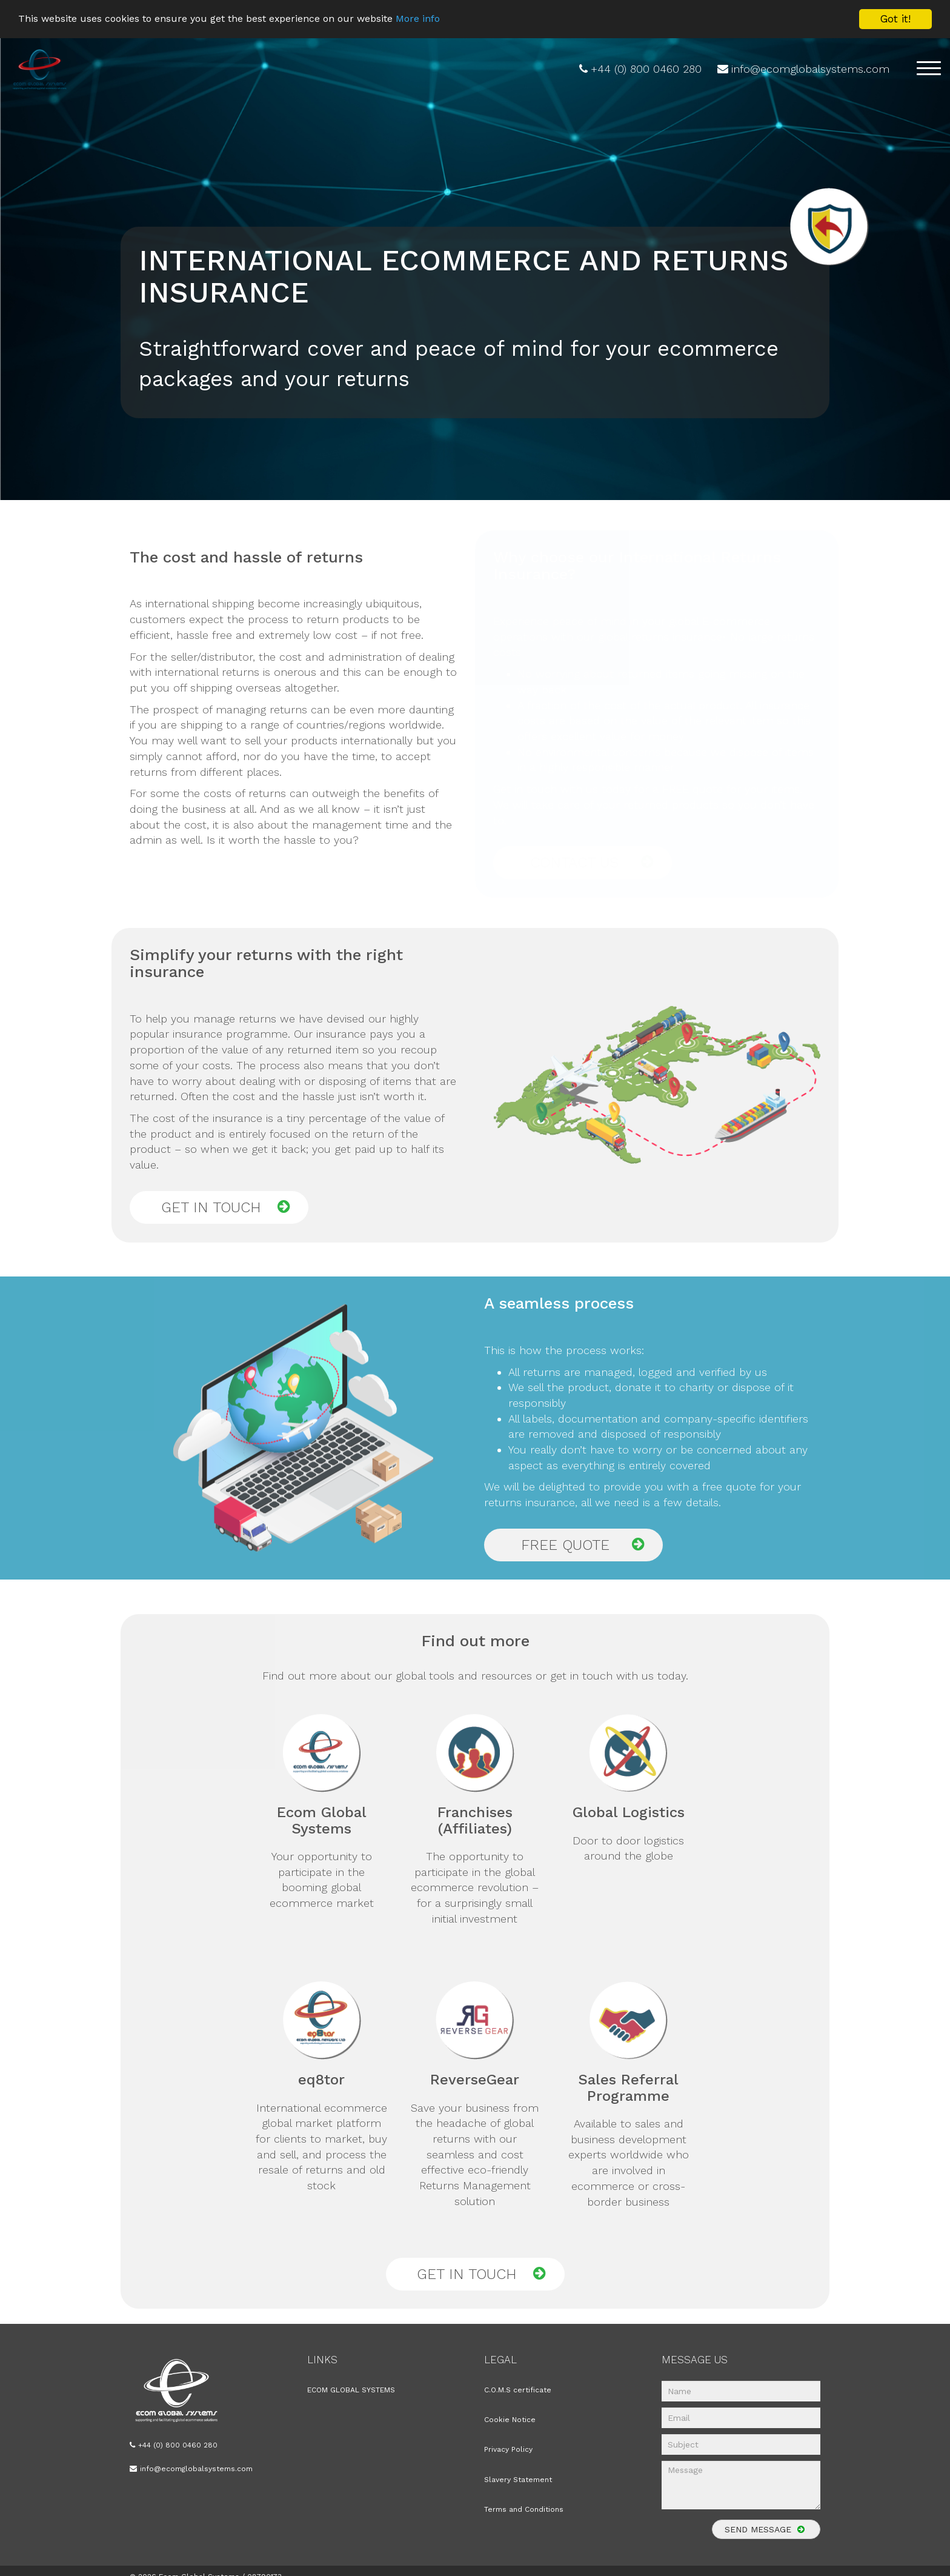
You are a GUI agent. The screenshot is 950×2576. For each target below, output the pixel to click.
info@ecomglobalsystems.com (810, 68)
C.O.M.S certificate (517, 2390)
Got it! (895, 19)
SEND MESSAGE (766, 2531)
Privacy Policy (508, 2449)
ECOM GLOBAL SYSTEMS (351, 2390)
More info (444, 19)
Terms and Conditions (523, 2509)
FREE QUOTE (583, 1545)
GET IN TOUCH (226, 1207)
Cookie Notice (510, 2419)
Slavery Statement (518, 2479)
